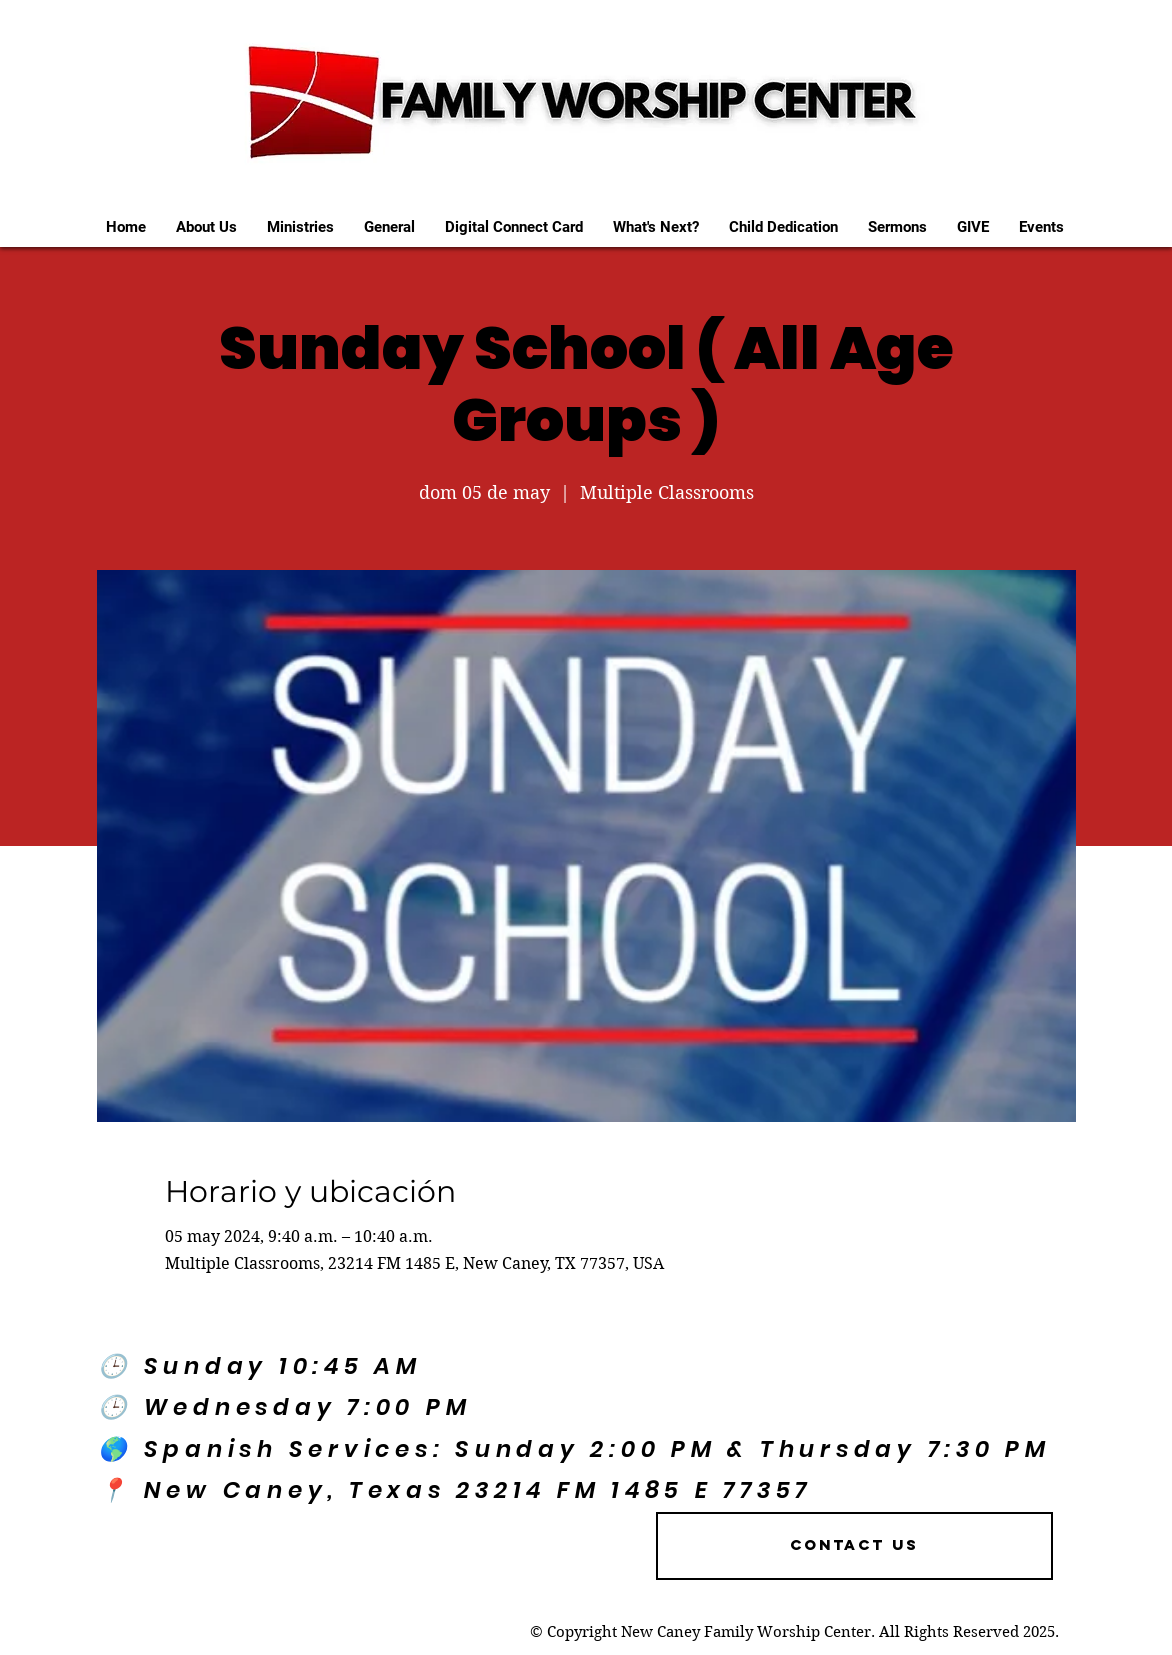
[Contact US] (854, 1546)
